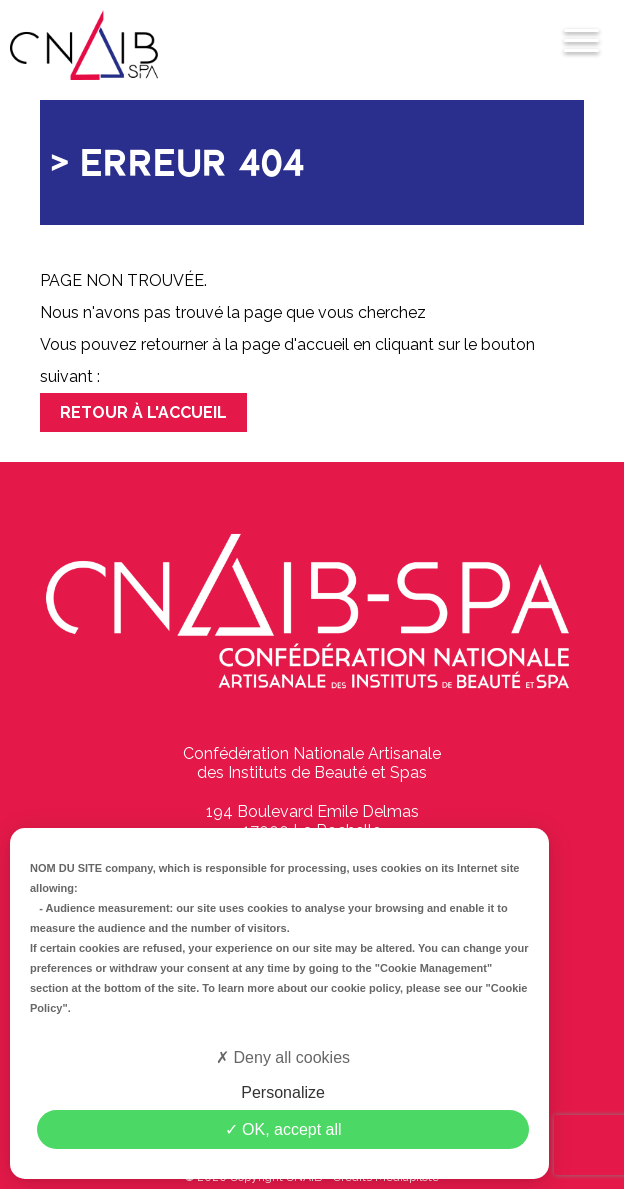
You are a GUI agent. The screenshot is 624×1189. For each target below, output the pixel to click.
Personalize (283, 1092)
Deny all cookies (283, 1057)
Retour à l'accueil (143, 412)
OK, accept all (283, 1129)
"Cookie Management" (433, 968)
